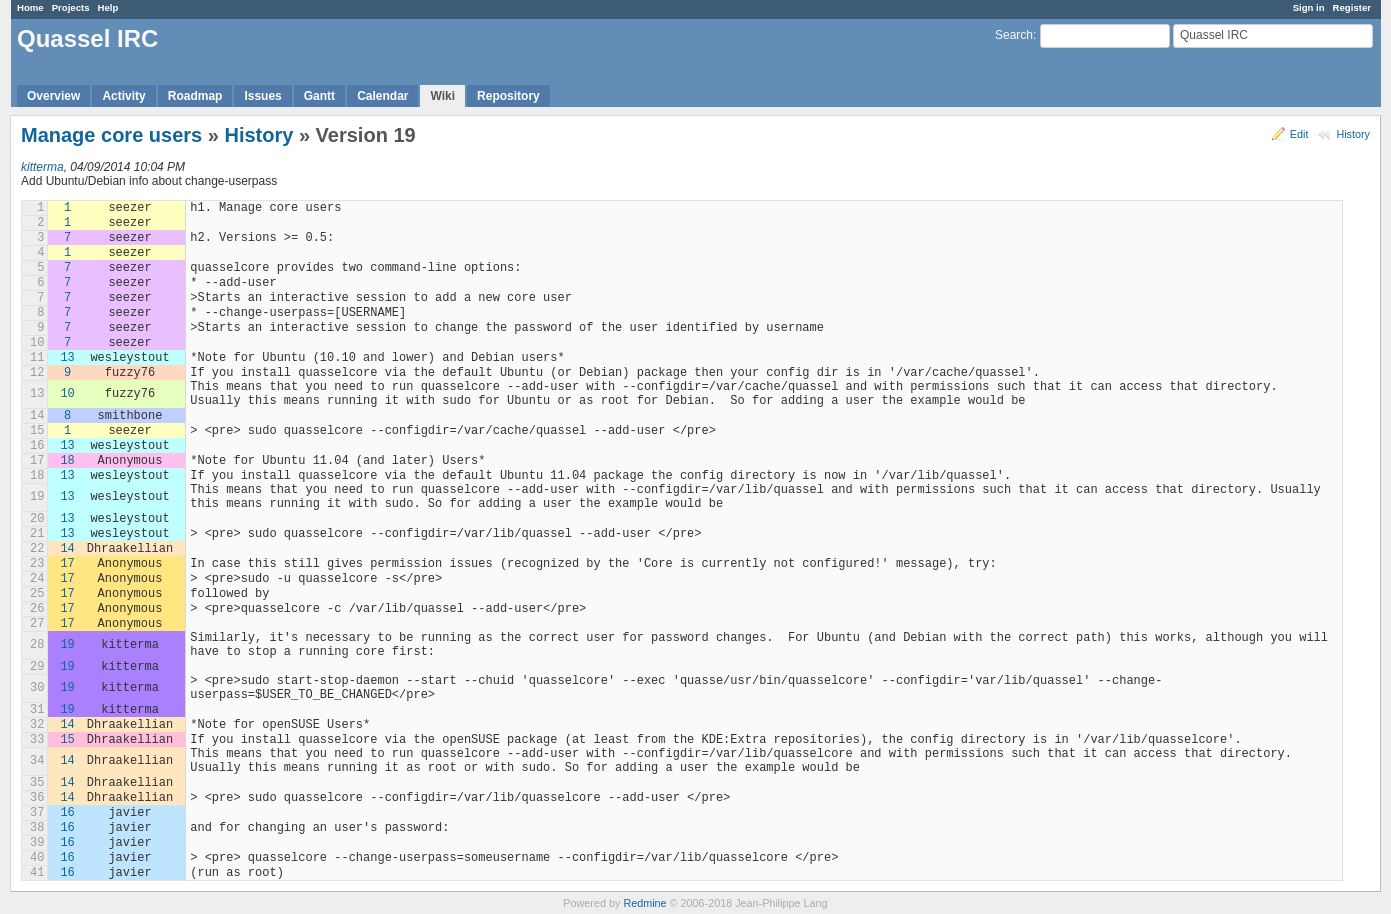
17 (67, 564)
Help (108, 7)
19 (67, 645)
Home (30, 7)
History (1353, 134)
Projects (71, 7)
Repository (508, 96)
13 (67, 358)
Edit (1299, 134)
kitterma (42, 167)
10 (67, 394)
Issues (262, 96)
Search (1014, 35)
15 (67, 740)
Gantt (319, 96)
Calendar (382, 96)
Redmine (644, 903)
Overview (53, 96)
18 (67, 461)
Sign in (1309, 7)
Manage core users (111, 135)
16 (67, 813)
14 (67, 549)
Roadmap (195, 96)
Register (1352, 7)
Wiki (442, 96)
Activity (123, 96)
